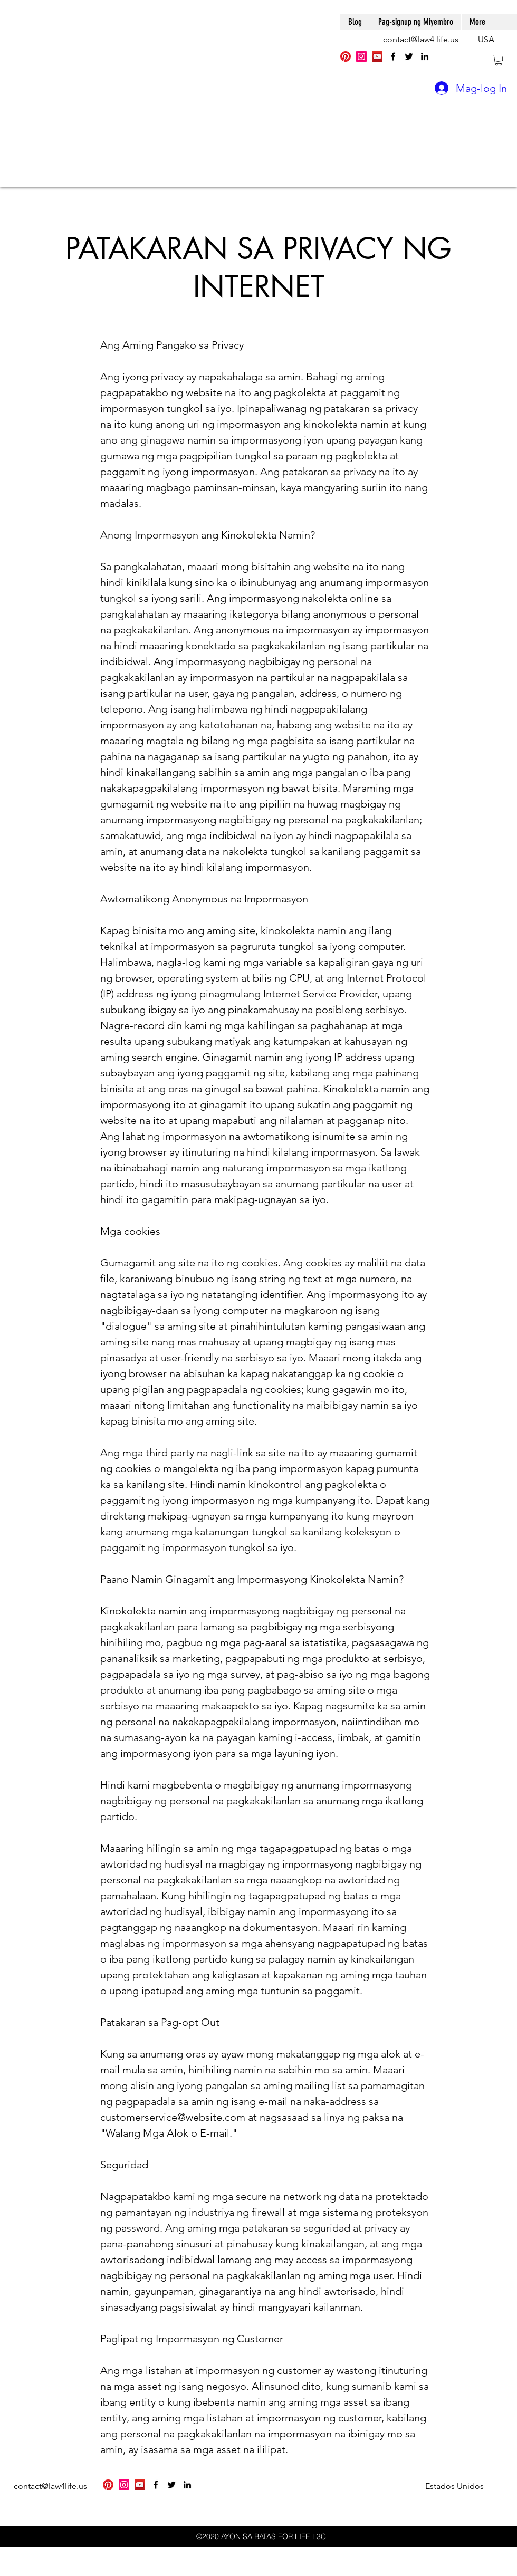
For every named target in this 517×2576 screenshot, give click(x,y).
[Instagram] (361, 56)
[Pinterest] (345, 56)
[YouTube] (377, 56)
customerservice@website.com (172, 2117)
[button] (498, 60)
